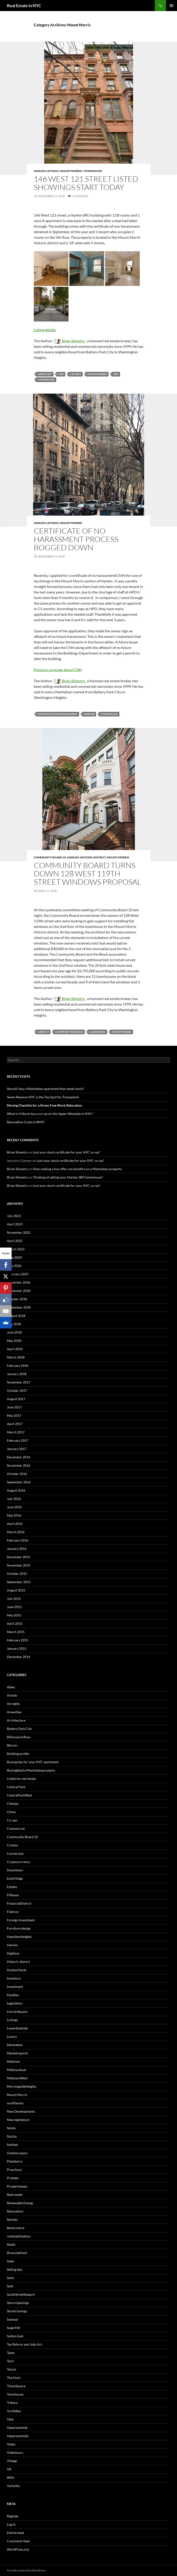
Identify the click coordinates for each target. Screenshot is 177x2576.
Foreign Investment (21, 1920)
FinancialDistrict (19, 1903)
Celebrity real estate (21, 1779)
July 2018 (14, 1324)
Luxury (12, 2036)
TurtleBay (14, 2411)
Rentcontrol (15, 2228)
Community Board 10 (50, 857)
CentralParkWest (19, 1795)
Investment (15, 1987)
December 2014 (18, 1657)
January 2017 (16, 1449)
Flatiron (13, 1912)
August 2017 (16, 1399)
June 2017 (14, 1407)
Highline (13, 1953)
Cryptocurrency (18, 1862)
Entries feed (15, 2533)
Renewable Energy (20, 2203)
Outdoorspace (17, 2153)
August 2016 (16, 1490)
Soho (10, 2278)
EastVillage (15, 1878)
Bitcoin (12, 1745)
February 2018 (17, 1366)
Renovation (15, 2211)
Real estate (14, 2195)
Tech (10, 2361)
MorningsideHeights (21, 2086)
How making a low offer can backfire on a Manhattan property (77, 1169)
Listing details (45, 329)
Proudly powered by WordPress (26, 2570)
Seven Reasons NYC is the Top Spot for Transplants (43, 1097)
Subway (12, 2319)
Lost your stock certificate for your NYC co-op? (66, 1152)
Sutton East (15, 2336)
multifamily (15, 2103)
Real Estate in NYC (24, 5)
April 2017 (14, 1424)
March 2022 (16, 1249)
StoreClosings (17, 2311)
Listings (53, 171)
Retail (11, 2244)
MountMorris (97, 374)
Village (12, 2461)
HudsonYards (16, 1970)
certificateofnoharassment (58, 714)
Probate (13, 2178)
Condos (12, 1845)
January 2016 (16, 1549)
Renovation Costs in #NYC (26, 1122)
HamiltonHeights (19, 1937)
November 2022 (18, 1232)
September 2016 (19, 1482)
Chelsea (12, 1803)
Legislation (14, 2003)
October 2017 (17, 1390)
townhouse (46, 379)
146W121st (45, 374)
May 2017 (14, 1415)
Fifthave (13, 1895)
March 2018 (16, 1357)
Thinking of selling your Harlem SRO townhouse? (68, 1177)
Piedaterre (14, 2161)
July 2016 (14, 1499)
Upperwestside (17, 2436)
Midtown (13, 2061)
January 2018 (16, 1374)
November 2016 (18, 1465)
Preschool (14, 2170)
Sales (10, 2261)
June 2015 (14, 1607)
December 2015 (18, 1557)
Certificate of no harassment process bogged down (76, 539)
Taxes (11, 2353)
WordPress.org (18, 2549)
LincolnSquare (17, 2011)
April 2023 (14, 1224)
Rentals (12, 2219)
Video (11, 2444)
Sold (10, 2286)
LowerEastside (17, 2028)
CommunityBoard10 (69, 1031)
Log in (11, 2524)
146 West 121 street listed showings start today (86, 183)
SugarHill (13, 2328)
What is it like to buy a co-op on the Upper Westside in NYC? (50, 1114)
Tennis (11, 2369)
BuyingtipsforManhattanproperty (31, 1770)
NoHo (11, 2128)
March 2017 (16, 1432)
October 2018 (17, 1299)
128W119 (43, 1031)
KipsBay (13, 1995)
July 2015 (14, 1598)
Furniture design (19, 1928)
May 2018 (14, 1341)
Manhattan (15, 2045)
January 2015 (16, 1648)
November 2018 (18, 1291)
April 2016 (14, 1524)
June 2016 (14, 1507)
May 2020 (14, 1266)
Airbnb (12, 1695)
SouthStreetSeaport (21, 2294)
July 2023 (14, 1216)
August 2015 (16, 1590)
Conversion (15, 1853)
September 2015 (19, 1582)
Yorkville (13, 2486)
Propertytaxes (17, 2186)
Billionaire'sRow (18, 1737)
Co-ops (12, 1820)
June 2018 (14, 1332)
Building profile (18, 1754)
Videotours (15, 2452)
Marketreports (17, 2053)
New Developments (21, 2111)
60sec (11, 1687)
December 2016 (18, 1457)
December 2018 (18, 1282)
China (11, 1812)
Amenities (14, 1712)
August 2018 (16, 1316)
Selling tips (14, 2269)
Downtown (15, 1870)
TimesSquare (16, 2386)
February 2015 (17, 1640)
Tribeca (12, 2403)
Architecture (16, 1720)
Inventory (14, 1978)
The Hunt (13, 2378)
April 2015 (14, 1623)
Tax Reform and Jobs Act (24, 2344)
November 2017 (18, 1382)
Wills (10, 2477)
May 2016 (14, 1515)
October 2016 (17, 1474)
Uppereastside (17, 2427)
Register (13, 2516)
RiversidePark (17, 2253)
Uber (10, 2419)
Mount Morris (71, 171)
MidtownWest (17, 2078)
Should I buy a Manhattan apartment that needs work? (45, 1089)
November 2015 (18, 1565)
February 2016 (17, 1540)
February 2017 (17, 1440)
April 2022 (14, 1241)
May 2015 (14, 1615)
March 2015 (16, 1632)
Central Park (16, 1787)
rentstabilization (19, 2236)
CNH (61, 374)
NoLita (12, 2136)
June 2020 (14, 1257)
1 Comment (80, 196)
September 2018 (19, 1307)
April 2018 (14, 1349)
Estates (12, 1887)
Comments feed (18, 2541)
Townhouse (92, 171)
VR (9, 2469)
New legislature (18, 2120)
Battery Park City (19, 1729)
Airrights (13, 1704)
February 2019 (17, 1274)
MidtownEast (16, 2070)
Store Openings (18, 2303)
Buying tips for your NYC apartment (33, 1762)
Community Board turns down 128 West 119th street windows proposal (87, 873)
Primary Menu (171, 5)
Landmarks (98, 1031)
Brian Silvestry (69, 341)
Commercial (16, 1828)
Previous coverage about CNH (58, 669)
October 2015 (17, 1574)
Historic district (93, 857)
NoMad (12, 2145)
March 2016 (16, 1532)
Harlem (39, 171)
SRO (115, 374)
